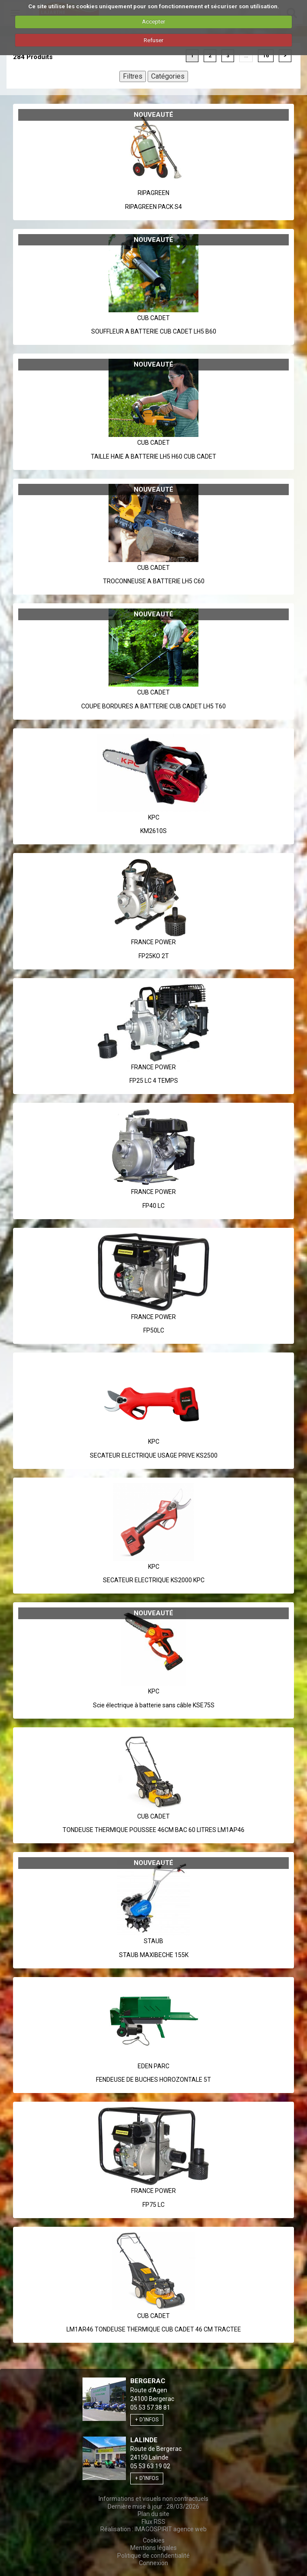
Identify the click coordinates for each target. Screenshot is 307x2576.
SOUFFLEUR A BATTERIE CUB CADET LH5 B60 (153, 331)
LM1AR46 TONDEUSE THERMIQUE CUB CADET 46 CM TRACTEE (153, 2329)
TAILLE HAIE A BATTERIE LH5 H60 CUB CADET (153, 456)
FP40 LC (153, 1205)
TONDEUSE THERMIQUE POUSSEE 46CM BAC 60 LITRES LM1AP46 (153, 1829)
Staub (153, 1941)
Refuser (153, 40)
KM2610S (153, 830)
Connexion (153, 2562)
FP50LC (153, 1330)
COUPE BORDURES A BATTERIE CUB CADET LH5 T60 (153, 706)
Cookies (154, 2540)
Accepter (153, 21)
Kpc (153, 817)
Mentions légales (153, 2547)
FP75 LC (153, 2204)
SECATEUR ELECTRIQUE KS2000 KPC (154, 1580)
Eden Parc (153, 2066)
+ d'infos (146, 2420)
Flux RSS (153, 2521)
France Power (153, 942)
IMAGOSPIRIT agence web (171, 2529)
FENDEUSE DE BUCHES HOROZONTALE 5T (153, 2079)
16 (266, 56)
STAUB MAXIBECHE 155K (153, 1954)
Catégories (168, 76)
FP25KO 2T (154, 955)
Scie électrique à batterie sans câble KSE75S (154, 1705)
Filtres (132, 76)
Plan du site (153, 2513)
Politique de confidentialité (153, 2555)
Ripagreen (153, 192)
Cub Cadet (153, 317)
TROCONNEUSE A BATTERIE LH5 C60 (154, 581)
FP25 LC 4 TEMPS (153, 1080)
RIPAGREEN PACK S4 (153, 206)
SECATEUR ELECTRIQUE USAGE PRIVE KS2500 (154, 1455)
